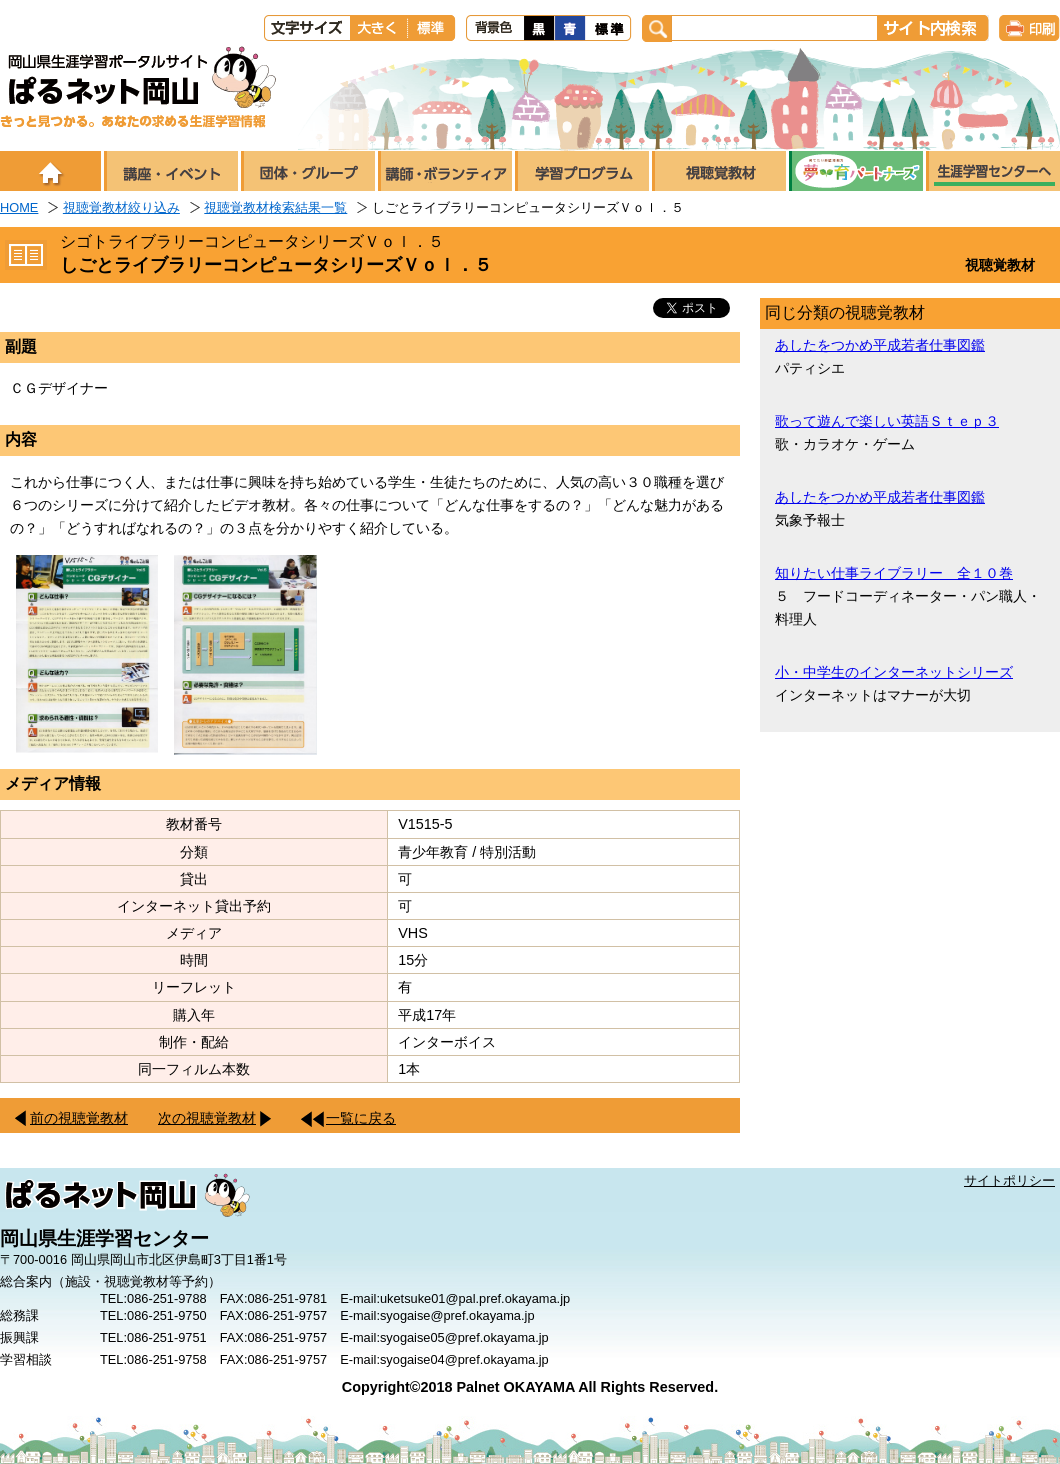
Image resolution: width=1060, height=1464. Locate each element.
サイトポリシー (1009, 1180)
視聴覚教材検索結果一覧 (275, 207)
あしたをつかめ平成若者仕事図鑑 (880, 345)
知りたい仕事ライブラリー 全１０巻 (894, 573)
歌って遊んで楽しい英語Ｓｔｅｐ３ (887, 421)
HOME (19, 207)
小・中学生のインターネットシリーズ (894, 672)
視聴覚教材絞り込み (121, 207)
